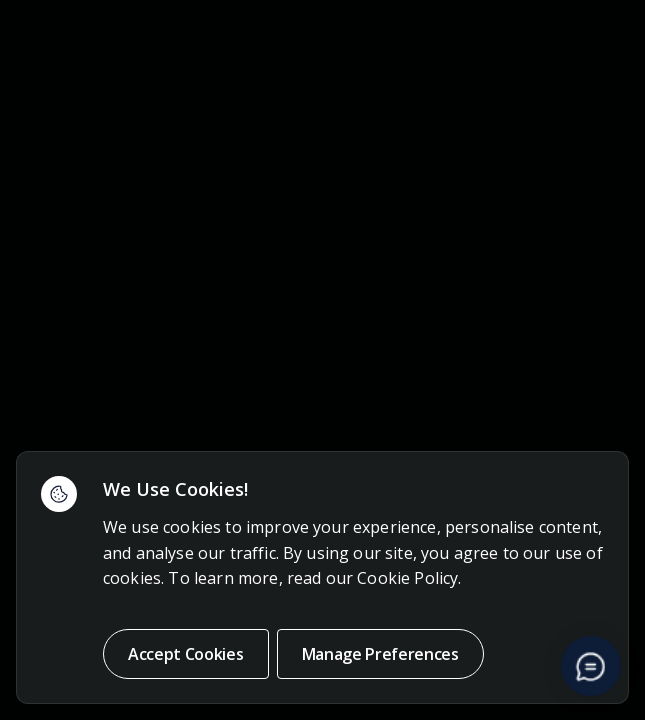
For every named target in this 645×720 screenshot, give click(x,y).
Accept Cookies (186, 654)
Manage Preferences (380, 654)
